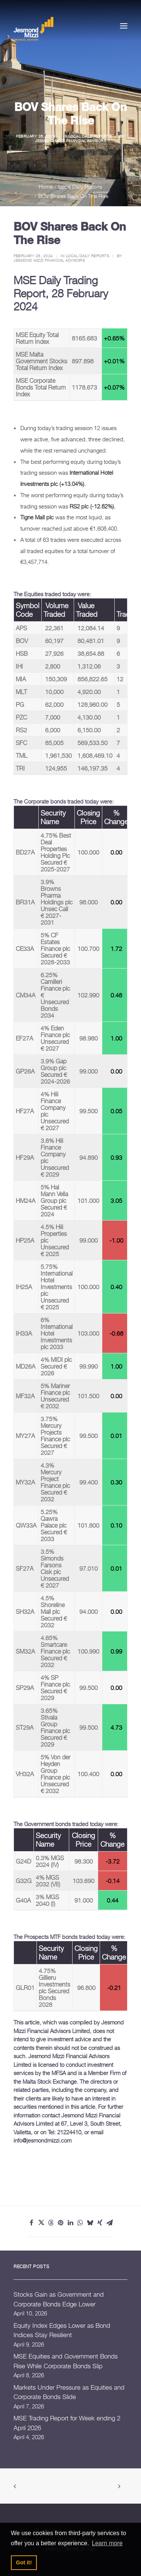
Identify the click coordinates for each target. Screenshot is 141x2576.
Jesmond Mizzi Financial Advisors (70, 140)
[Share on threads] (51, 2222)
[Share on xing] (100, 2222)
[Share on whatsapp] (80, 2222)
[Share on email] (109, 2222)
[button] (123, 25)
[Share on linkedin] (70, 2222)
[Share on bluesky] (90, 2222)
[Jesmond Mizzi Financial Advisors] (33, 28)
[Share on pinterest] (60, 2222)
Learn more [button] (107, 2543)
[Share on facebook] (31, 2222)
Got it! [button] (24, 2563)
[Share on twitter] (41, 2222)
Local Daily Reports (90, 136)
